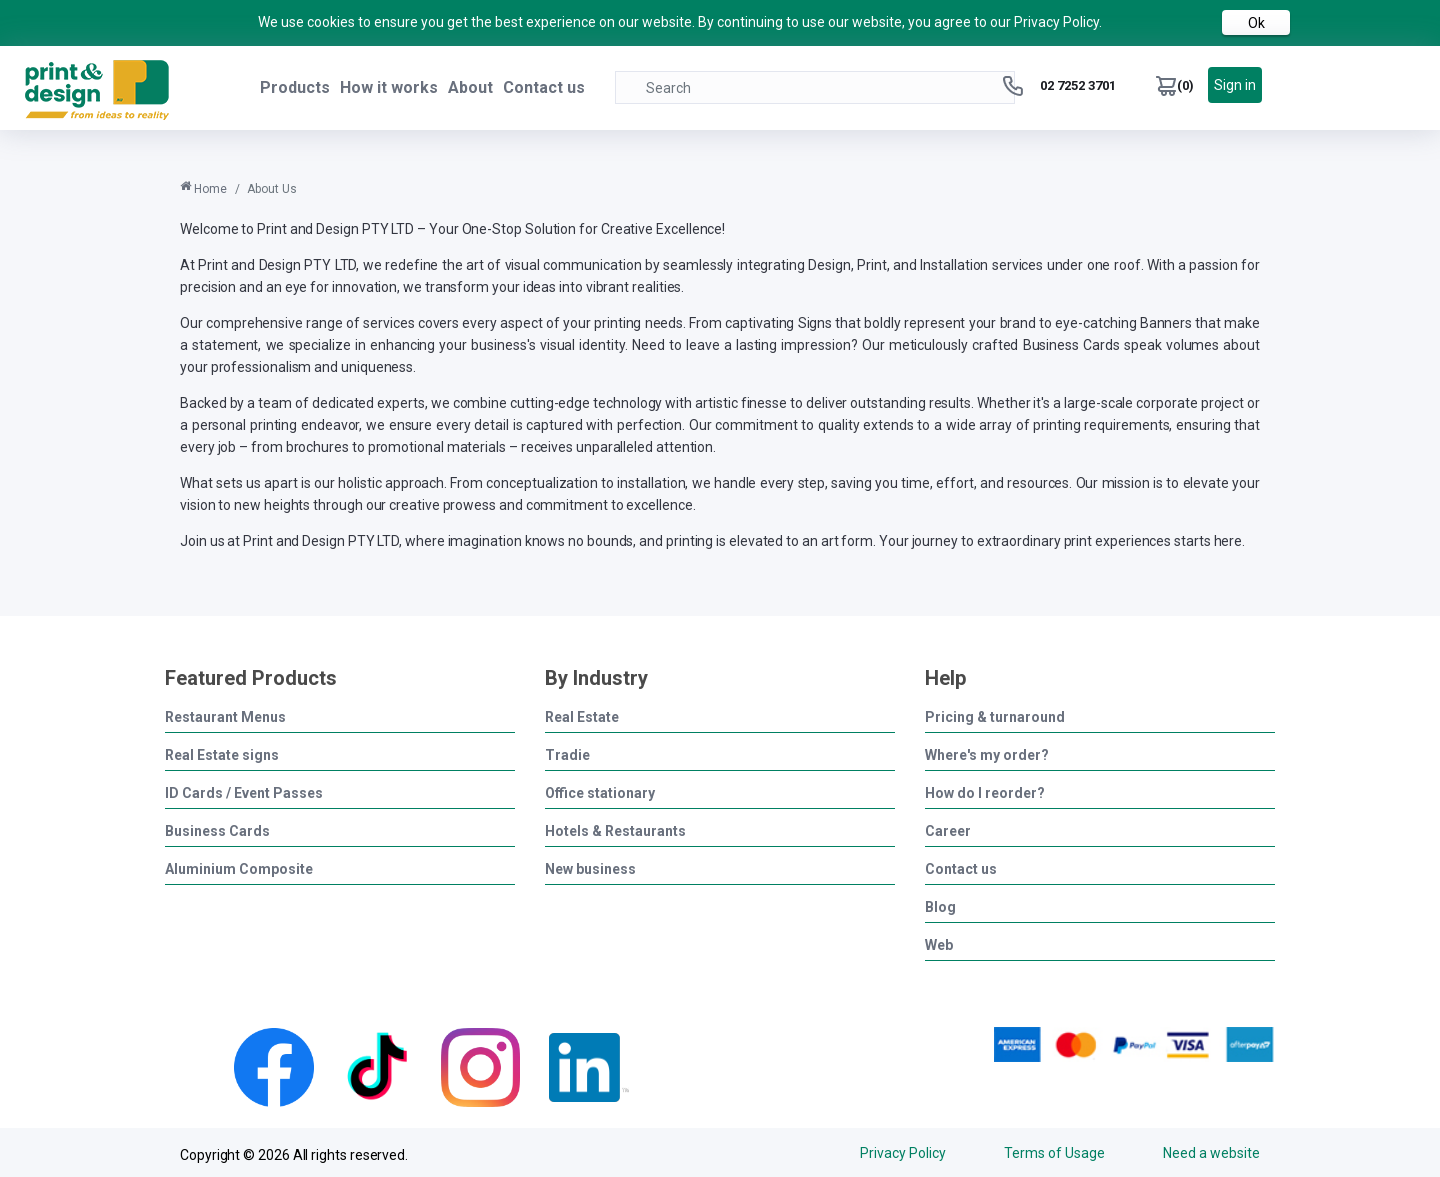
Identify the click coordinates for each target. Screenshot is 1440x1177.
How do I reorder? (985, 792)
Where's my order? (987, 754)
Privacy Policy (891, 1152)
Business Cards (217, 830)
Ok (1256, 23)
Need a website (1211, 1152)
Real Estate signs (222, 754)
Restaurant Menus (225, 716)
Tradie (567, 754)
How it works (389, 88)
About (470, 88)
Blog (940, 906)
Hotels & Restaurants (615, 830)
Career (948, 830)
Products (295, 88)
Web (939, 944)
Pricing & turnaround (995, 716)
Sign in (1235, 85)
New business (590, 868)
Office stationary (600, 792)
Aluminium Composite (239, 868)
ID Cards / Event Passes (244, 792)
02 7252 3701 (1078, 85)
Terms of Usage (1048, 1152)
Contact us (544, 88)
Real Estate (582, 716)
